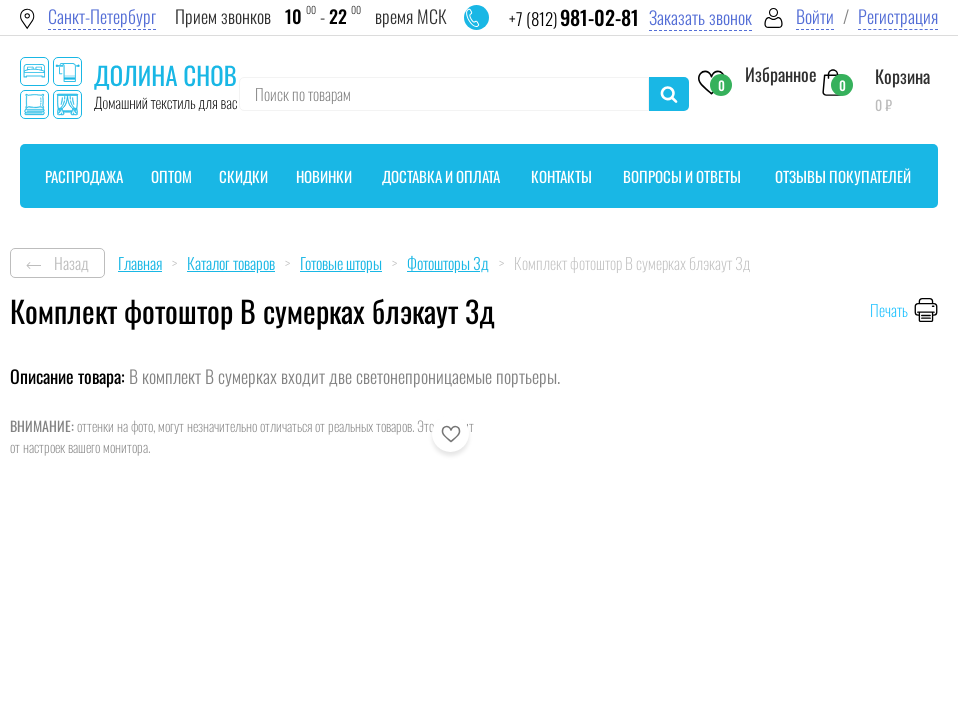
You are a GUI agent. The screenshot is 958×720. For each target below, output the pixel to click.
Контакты (561, 176)
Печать (889, 310)
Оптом (171, 176)
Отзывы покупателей (843, 176)
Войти (815, 16)
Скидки (243, 176)
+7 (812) (574, 18)
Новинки (324, 176)
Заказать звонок (700, 17)
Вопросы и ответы (682, 176)
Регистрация (898, 16)
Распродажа (84, 176)
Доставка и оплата (441, 176)
